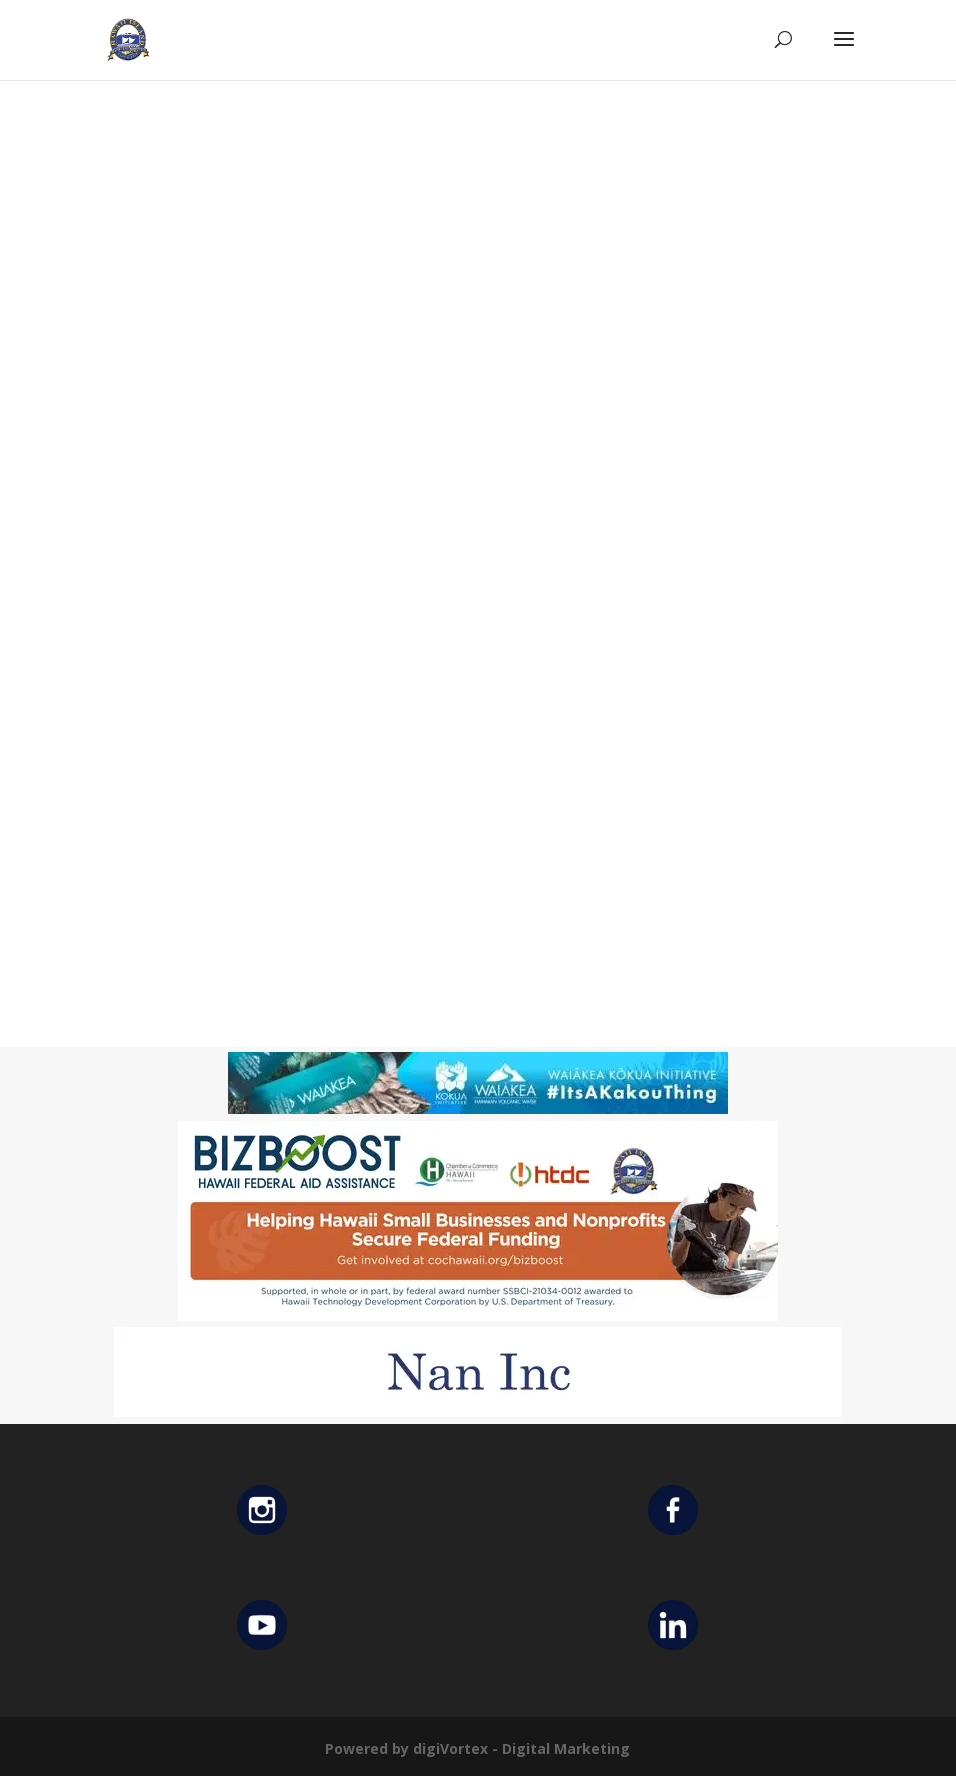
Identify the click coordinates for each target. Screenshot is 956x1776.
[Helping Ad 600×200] (478, 1315)
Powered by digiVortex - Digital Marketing (477, 1748)
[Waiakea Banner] (478, 1108)
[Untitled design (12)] (478, 1411)
